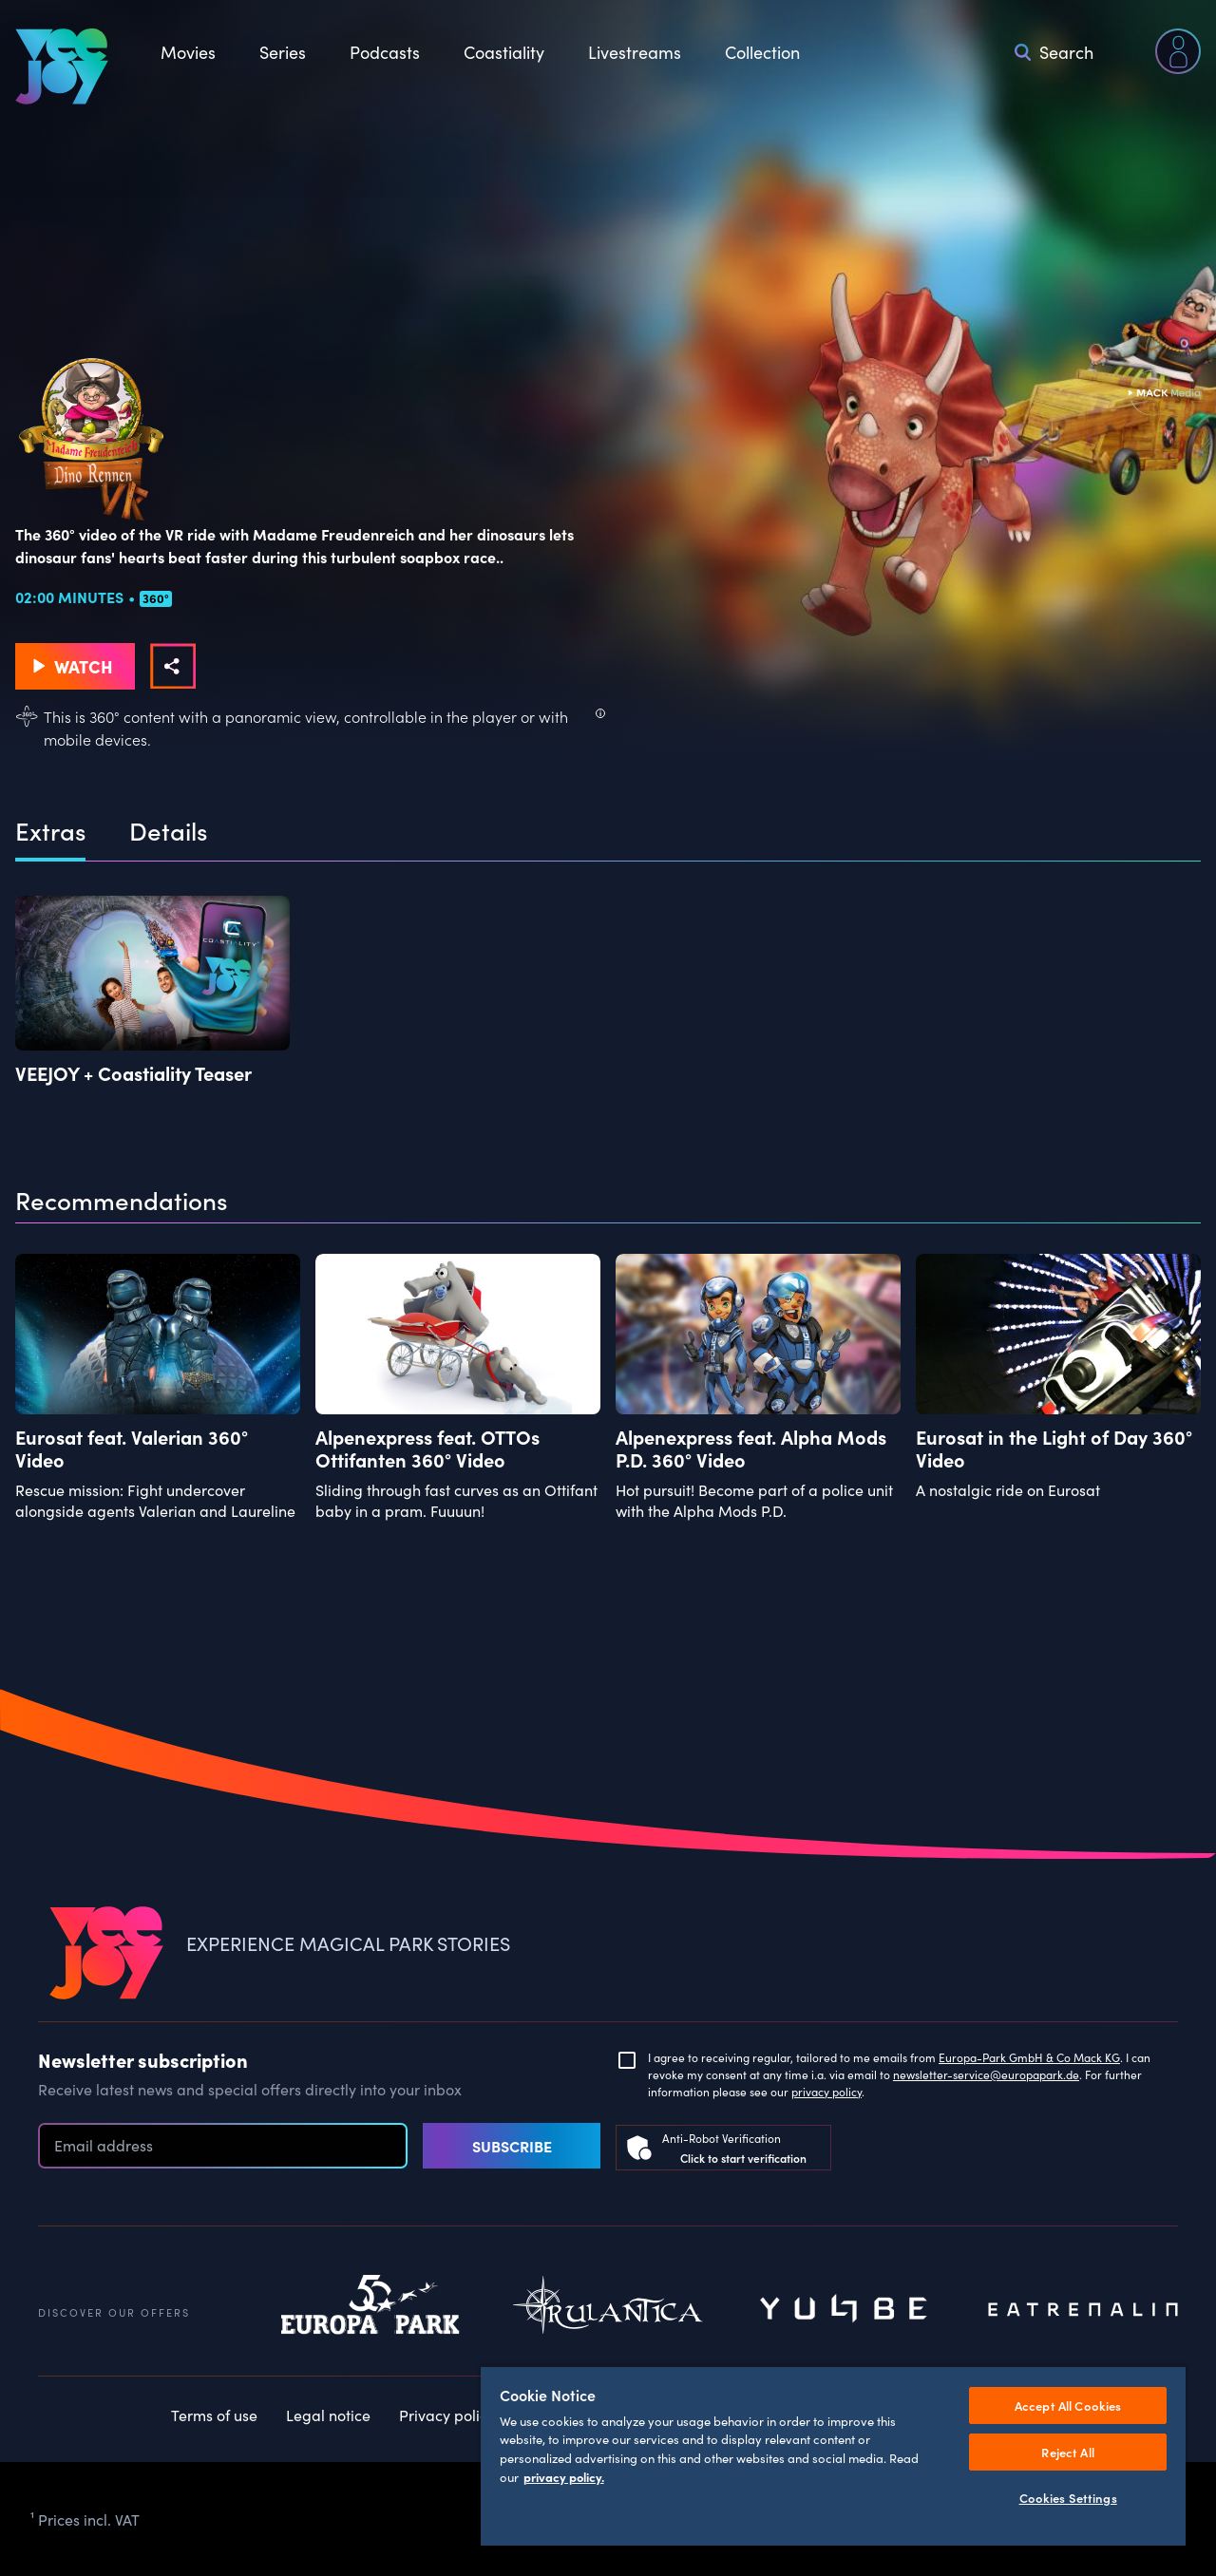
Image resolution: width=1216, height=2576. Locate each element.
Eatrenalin (1083, 2310)
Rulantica (608, 2310)
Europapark (371, 2310)
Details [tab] (168, 831)
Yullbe (845, 2310)
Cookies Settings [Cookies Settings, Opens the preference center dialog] (1068, 2498)
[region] (833, 2455)
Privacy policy (447, 2414)
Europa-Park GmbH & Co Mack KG (1029, 2057)
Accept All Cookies (1068, 2405)
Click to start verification (743, 2158)
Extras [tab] (50, 831)
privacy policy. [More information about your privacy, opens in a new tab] (563, 2477)
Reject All (1067, 2452)
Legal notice (328, 2414)
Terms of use (214, 2414)
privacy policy (826, 2091)
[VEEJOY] (61, 66)
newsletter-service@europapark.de (986, 2074)
